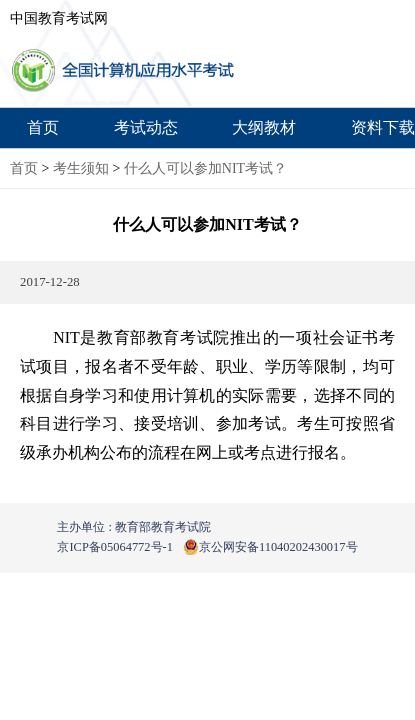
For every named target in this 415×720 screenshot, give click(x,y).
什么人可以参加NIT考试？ (205, 168)
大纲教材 (264, 127)
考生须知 (81, 168)
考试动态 (146, 127)
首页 (43, 127)
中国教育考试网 (59, 18)
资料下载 (383, 127)
